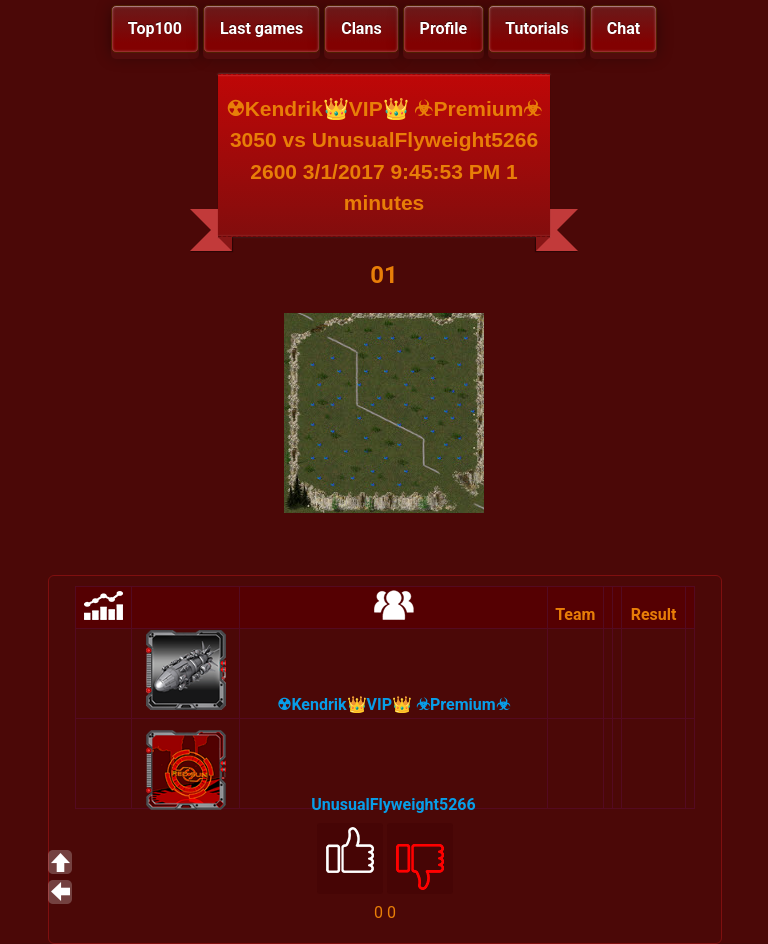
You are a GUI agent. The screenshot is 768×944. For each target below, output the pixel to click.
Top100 (155, 28)
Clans (361, 28)
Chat (623, 28)
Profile (444, 28)
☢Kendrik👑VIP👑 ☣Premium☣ (393, 704)
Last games (261, 28)
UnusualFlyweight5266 (393, 804)
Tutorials (537, 28)
